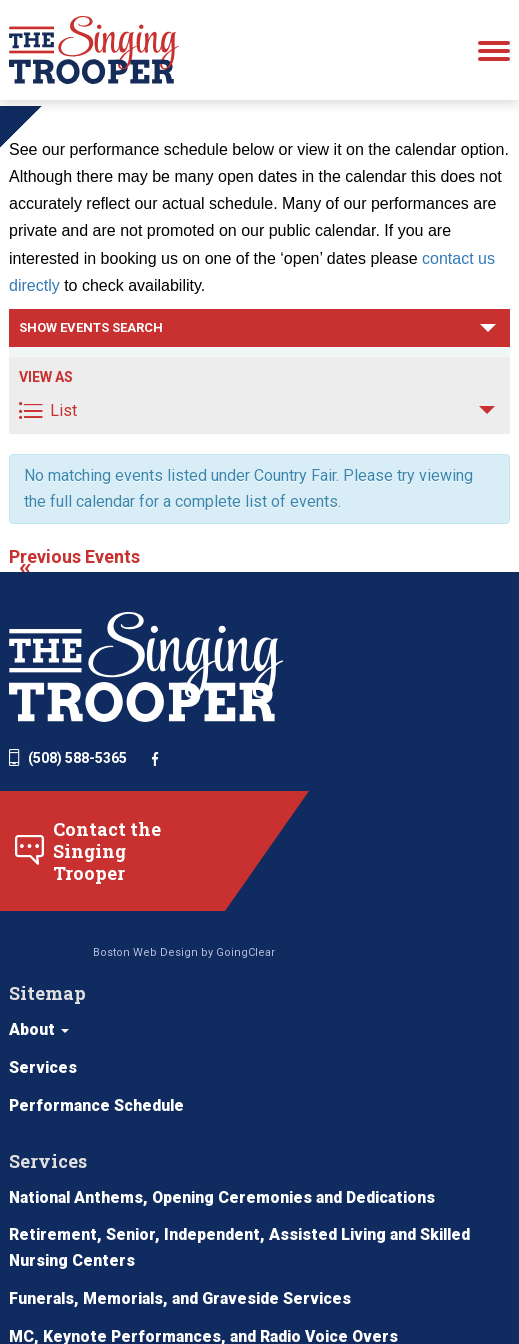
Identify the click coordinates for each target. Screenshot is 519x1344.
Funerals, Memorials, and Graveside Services (184, 1176)
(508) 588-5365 (68, 800)
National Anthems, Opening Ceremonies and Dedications (228, 1074)
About (385, 702)
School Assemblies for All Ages (132, 1252)
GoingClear (234, 997)
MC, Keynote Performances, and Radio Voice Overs (207, 1214)
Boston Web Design (134, 997)
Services (389, 740)
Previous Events (74, 601)
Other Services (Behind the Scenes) (148, 1290)
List (48, 452)
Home (28, 114)
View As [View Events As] (46, 419)
